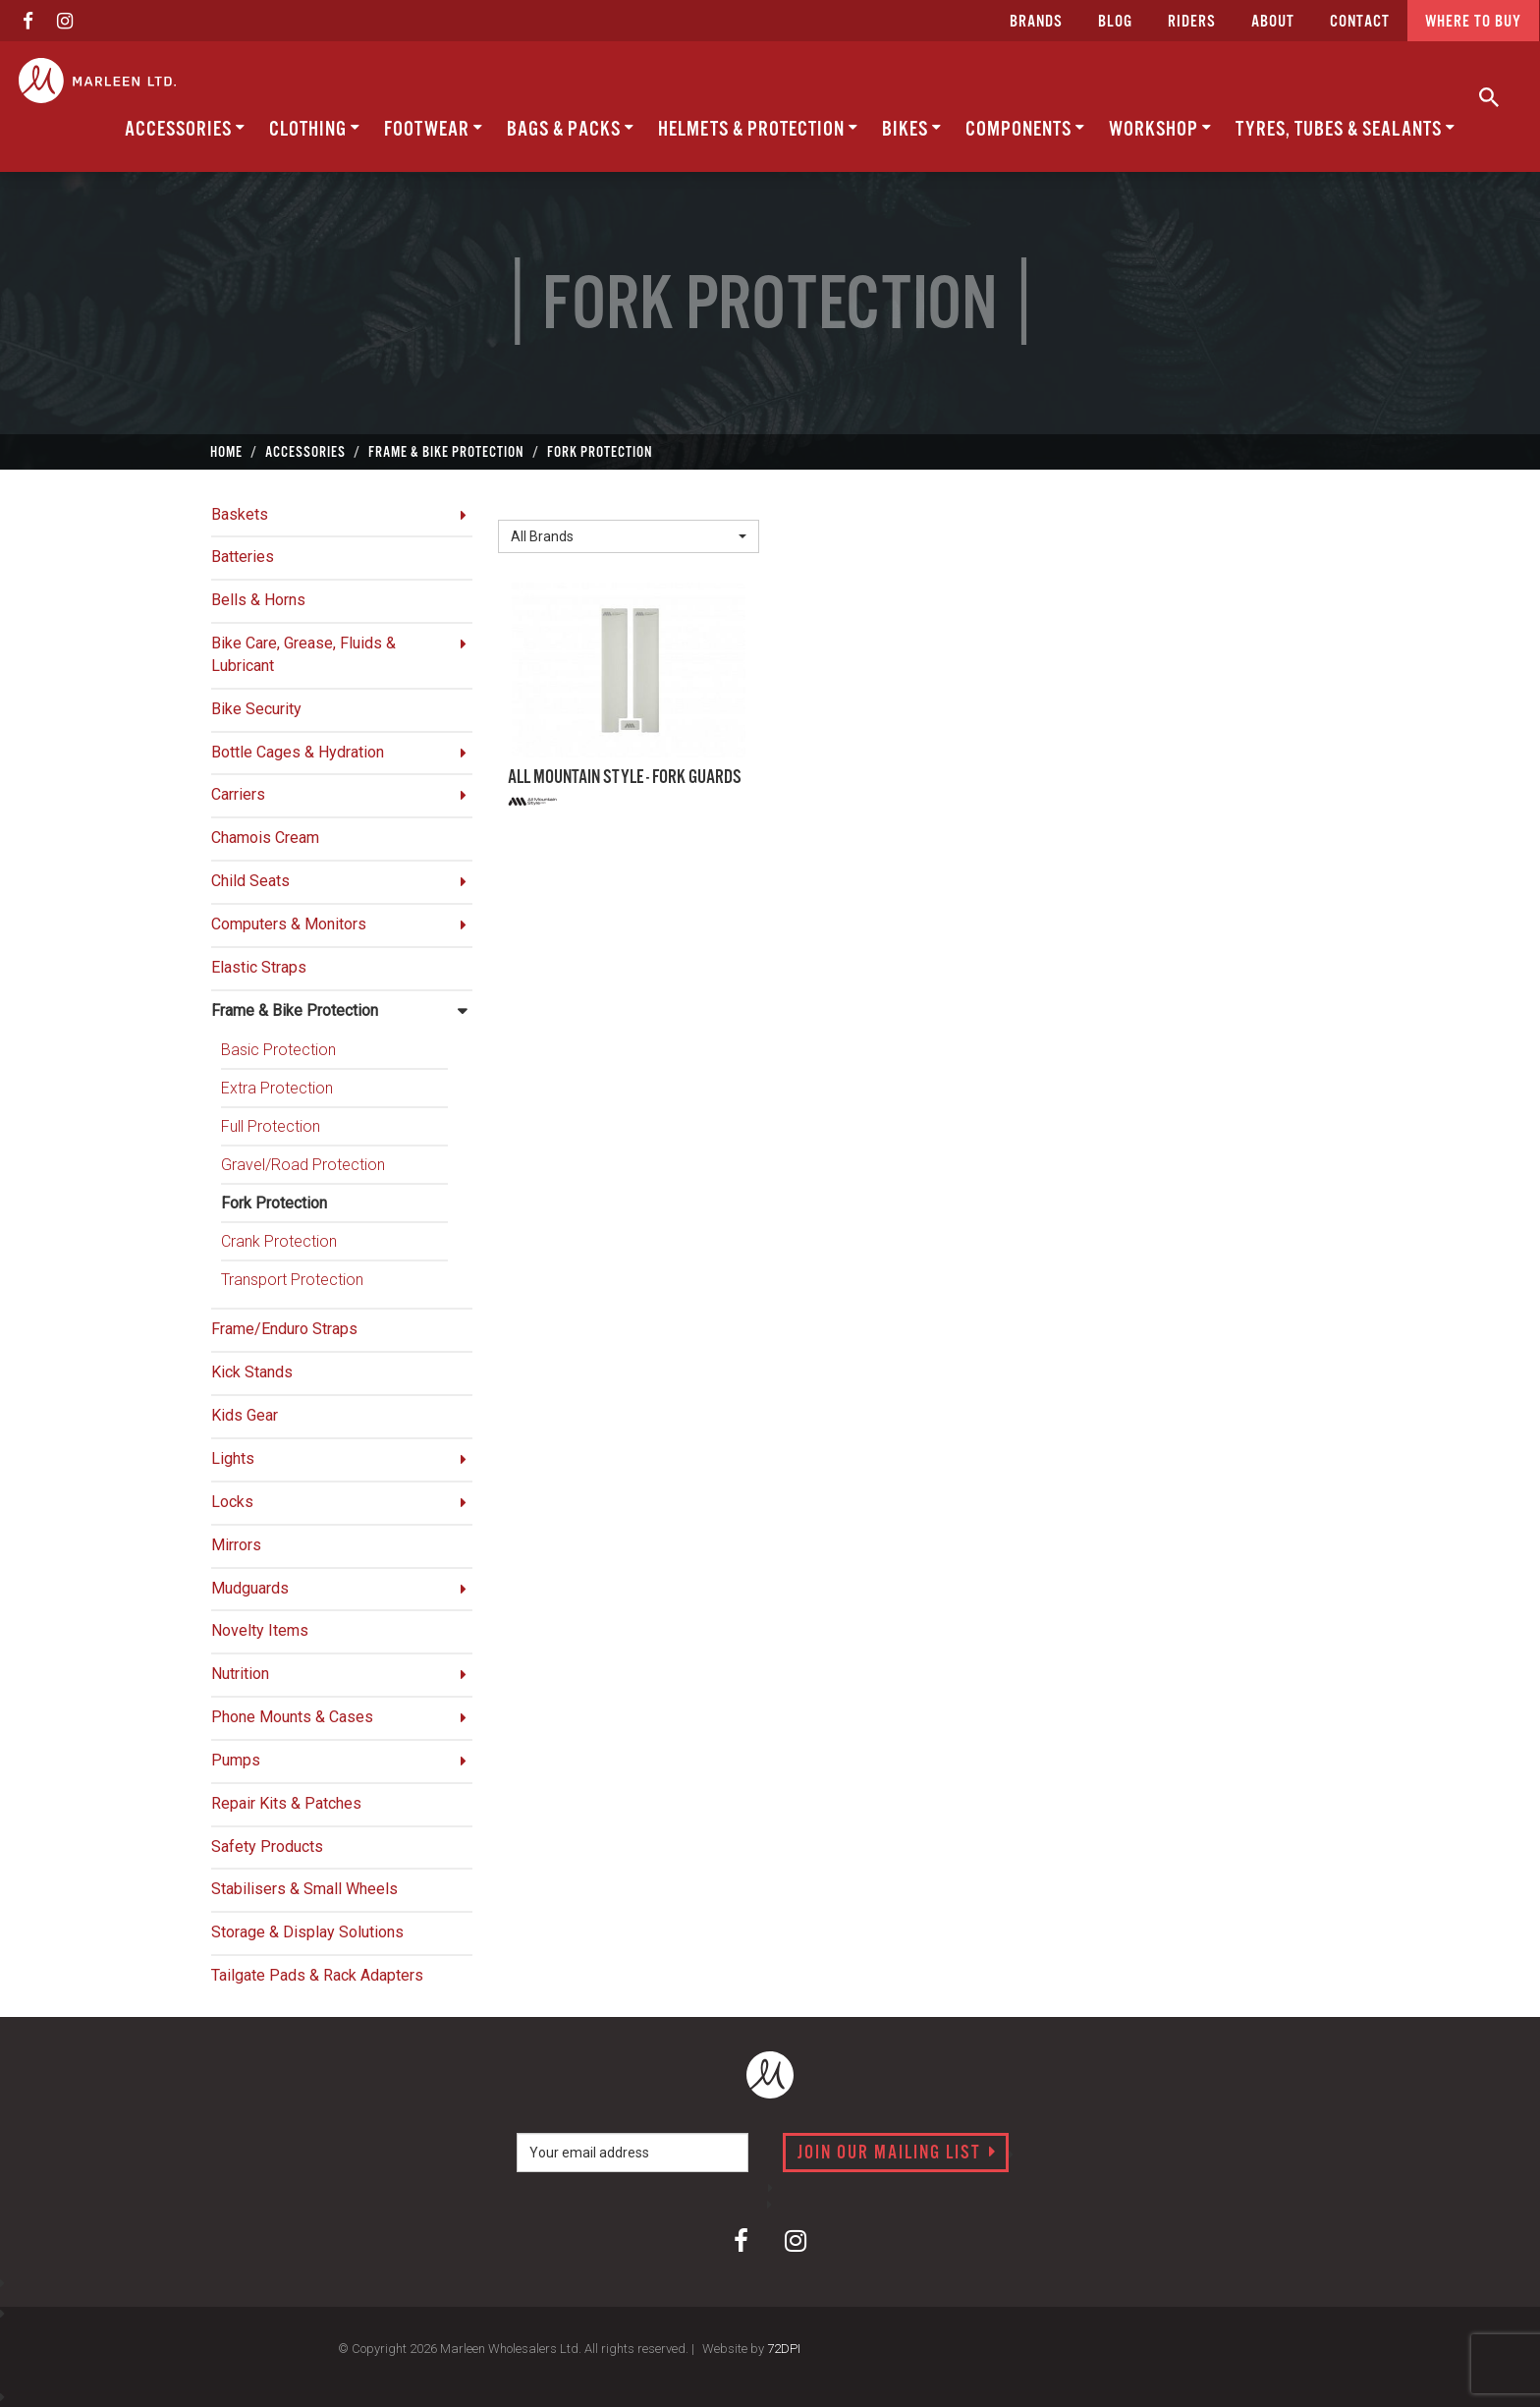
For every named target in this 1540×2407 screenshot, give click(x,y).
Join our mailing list (897, 2153)
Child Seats (250, 880)
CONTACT (1360, 22)
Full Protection (270, 1126)
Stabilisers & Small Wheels (304, 1888)
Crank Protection (279, 1241)
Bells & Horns (258, 599)
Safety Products (267, 1846)
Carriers (238, 794)
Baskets (239, 514)
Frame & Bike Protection (294, 1010)
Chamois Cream (265, 837)
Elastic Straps (258, 967)
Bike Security (256, 709)
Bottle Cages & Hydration (297, 752)
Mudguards (250, 1588)
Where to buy (1473, 22)
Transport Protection (292, 1279)
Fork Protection (274, 1203)
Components (1025, 129)
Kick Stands (252, 1372)
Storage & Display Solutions (307, 1932)
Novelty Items (259, 1630)
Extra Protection (277, 1088)
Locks (232, 1501)
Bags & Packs (570, 129)
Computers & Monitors (288, 924)
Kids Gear (244, 1415)
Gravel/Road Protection (303, 1164)
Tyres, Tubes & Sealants (1346, 129)
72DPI (783, 2348)
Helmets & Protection (758, 129)
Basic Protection (278, 1049)
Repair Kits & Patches (286, 1803)
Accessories (185, 129)
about (1272, 22)
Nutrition (240, 1673)
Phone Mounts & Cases (292, 1716)
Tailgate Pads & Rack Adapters (317, 1975)
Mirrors (236, 1545)
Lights (232, 1458)
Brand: (524, 504)
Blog (1115, 22)
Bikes (912, 129)
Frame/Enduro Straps (284, 1328)
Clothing (314, 129)
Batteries (242, 556)
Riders (1192, 22)
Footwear (433, 129)
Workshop (1160, 129)
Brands (1036, 22)
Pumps (235, 1760)
